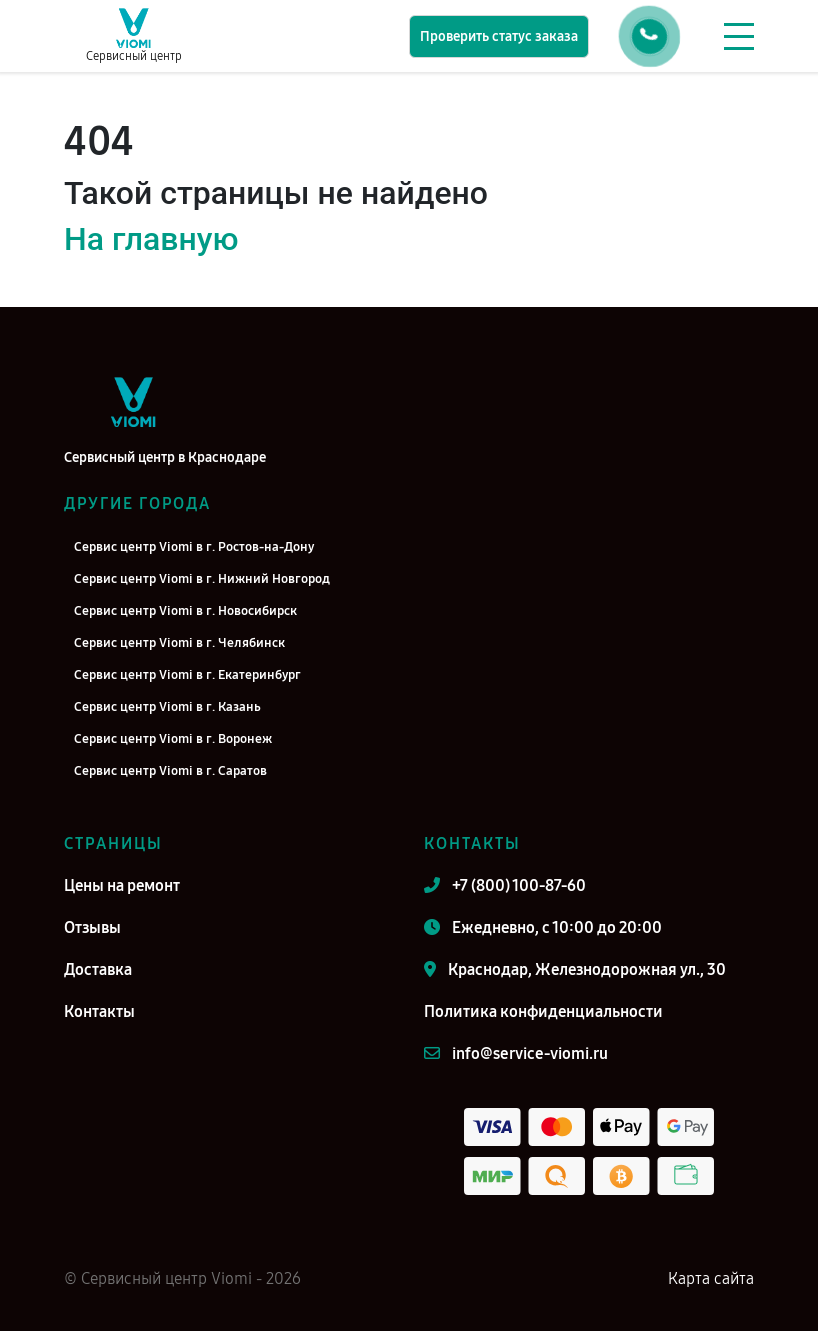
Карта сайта (711, 1278)
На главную (151, 239)
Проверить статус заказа (499, 36)
